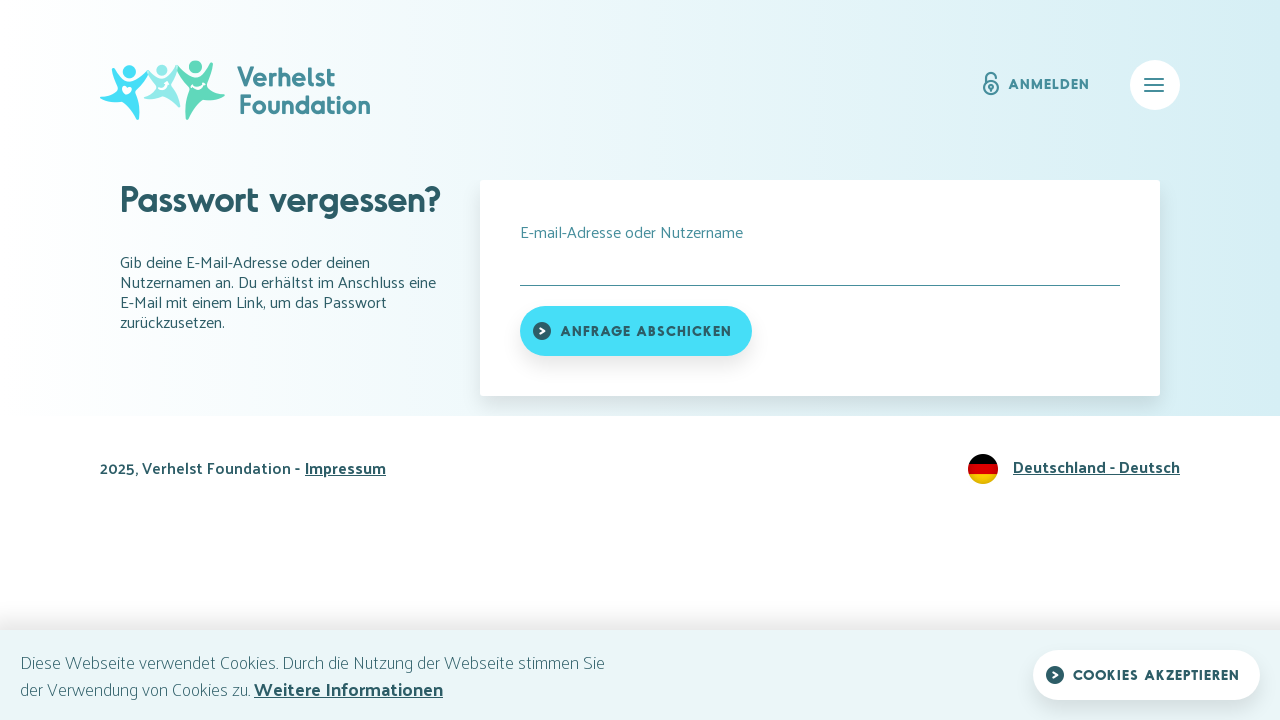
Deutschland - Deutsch (1096, 466)
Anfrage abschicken (646, 330)
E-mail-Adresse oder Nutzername (631, 232)
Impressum (345, 467)
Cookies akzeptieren (1156, 674)
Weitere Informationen (348, 688)
